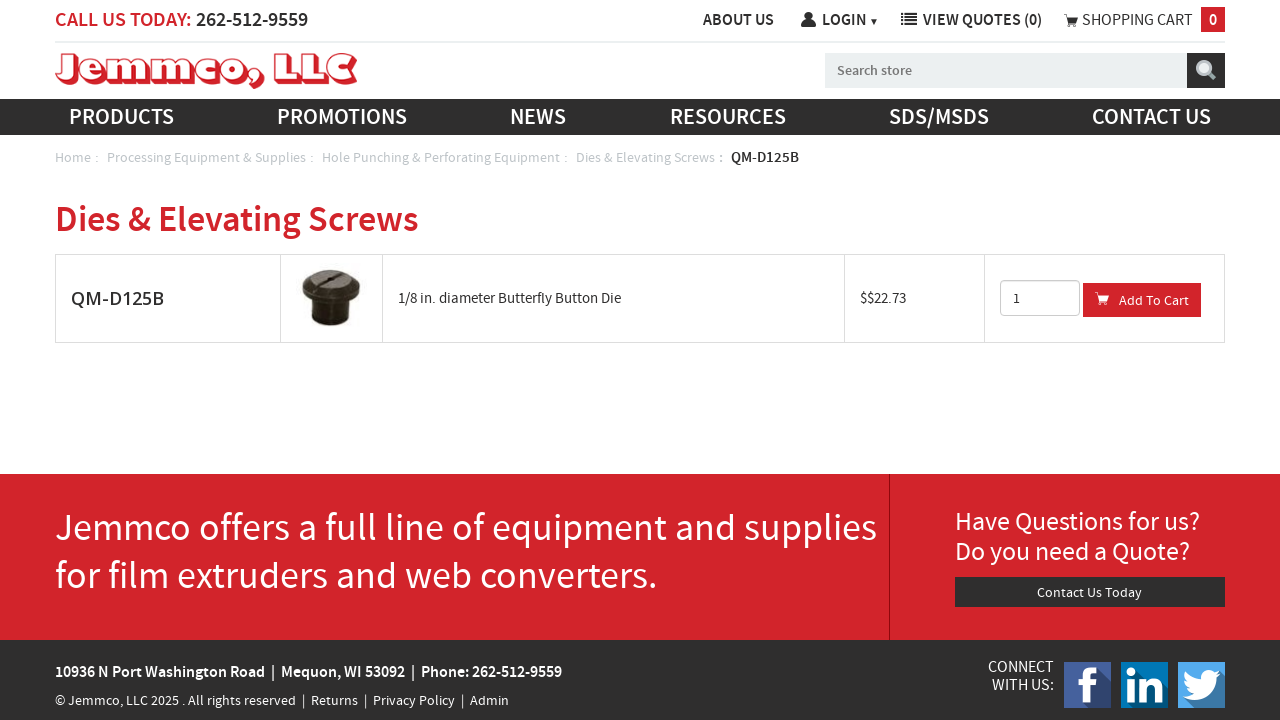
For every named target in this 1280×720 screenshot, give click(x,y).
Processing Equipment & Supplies (206, 157)
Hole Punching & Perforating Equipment (441, 157)
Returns (334, 700)
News (538, 116)
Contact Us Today (1089, 592)
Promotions (342, 116)
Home (73, 157)
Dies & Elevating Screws (645, 157)
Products (121, 116)
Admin (489, 700)
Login (850, 19)
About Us (738, 19)
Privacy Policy (414, 700)
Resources (728, 116)
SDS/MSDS (939, 116)
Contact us (1151, 116)
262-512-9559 (252, 19)
